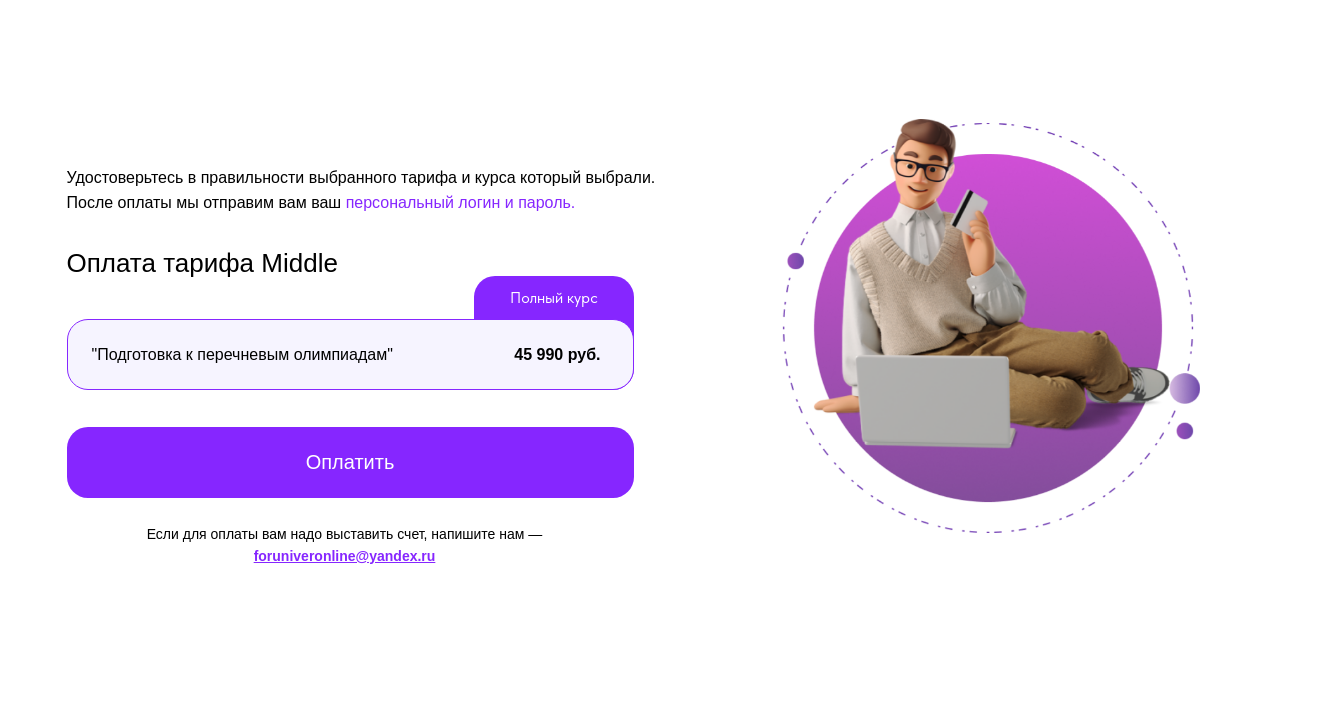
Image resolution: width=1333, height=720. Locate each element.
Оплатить (350, 462)
